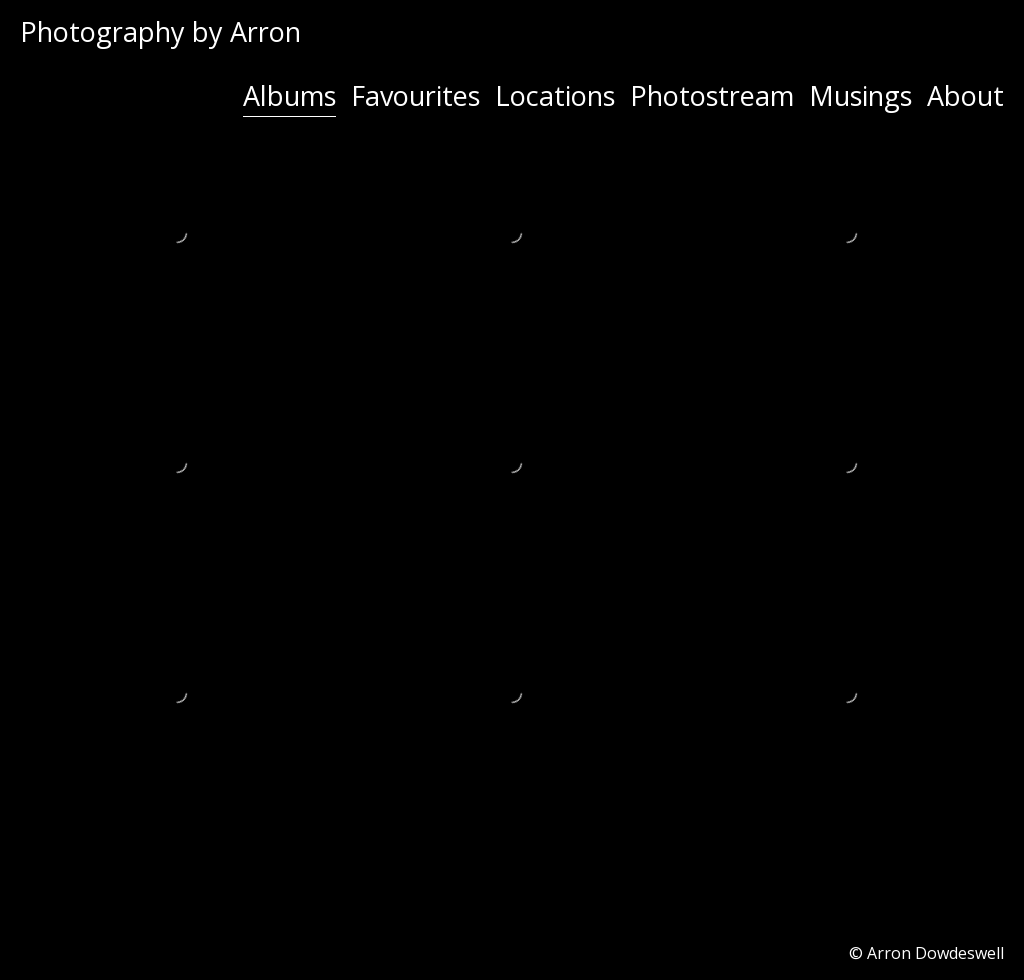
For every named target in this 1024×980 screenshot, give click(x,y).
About (965, 95)
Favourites (415, 95)
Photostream (712, 95)
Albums (289, 95)
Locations (555, 95)
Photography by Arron (160, 31)
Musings (860, 95)
